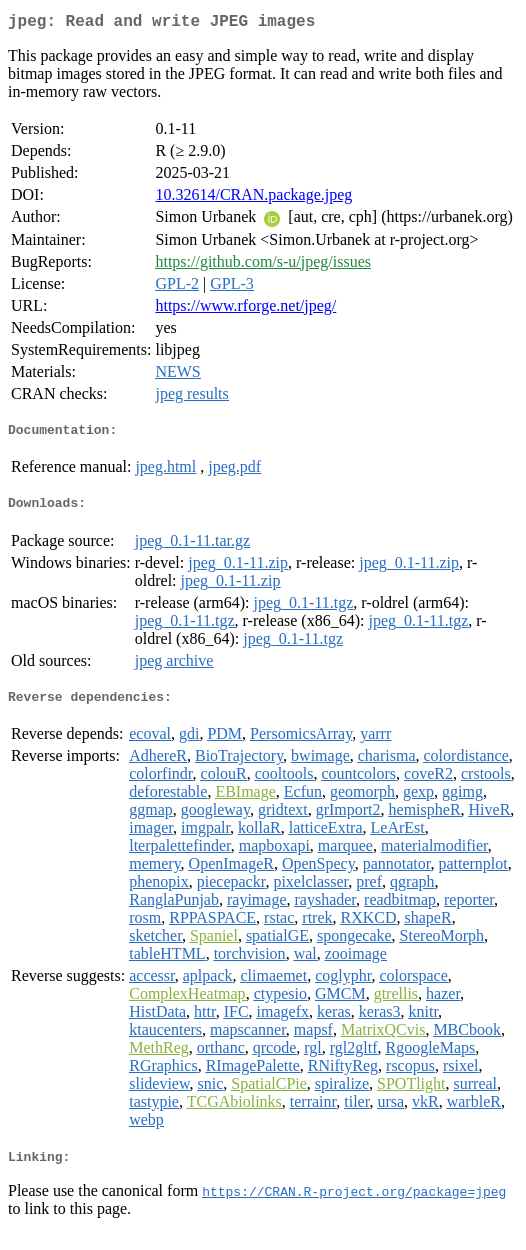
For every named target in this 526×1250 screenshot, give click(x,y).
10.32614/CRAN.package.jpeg (253, 198)
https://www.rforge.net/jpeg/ (245, 309)
